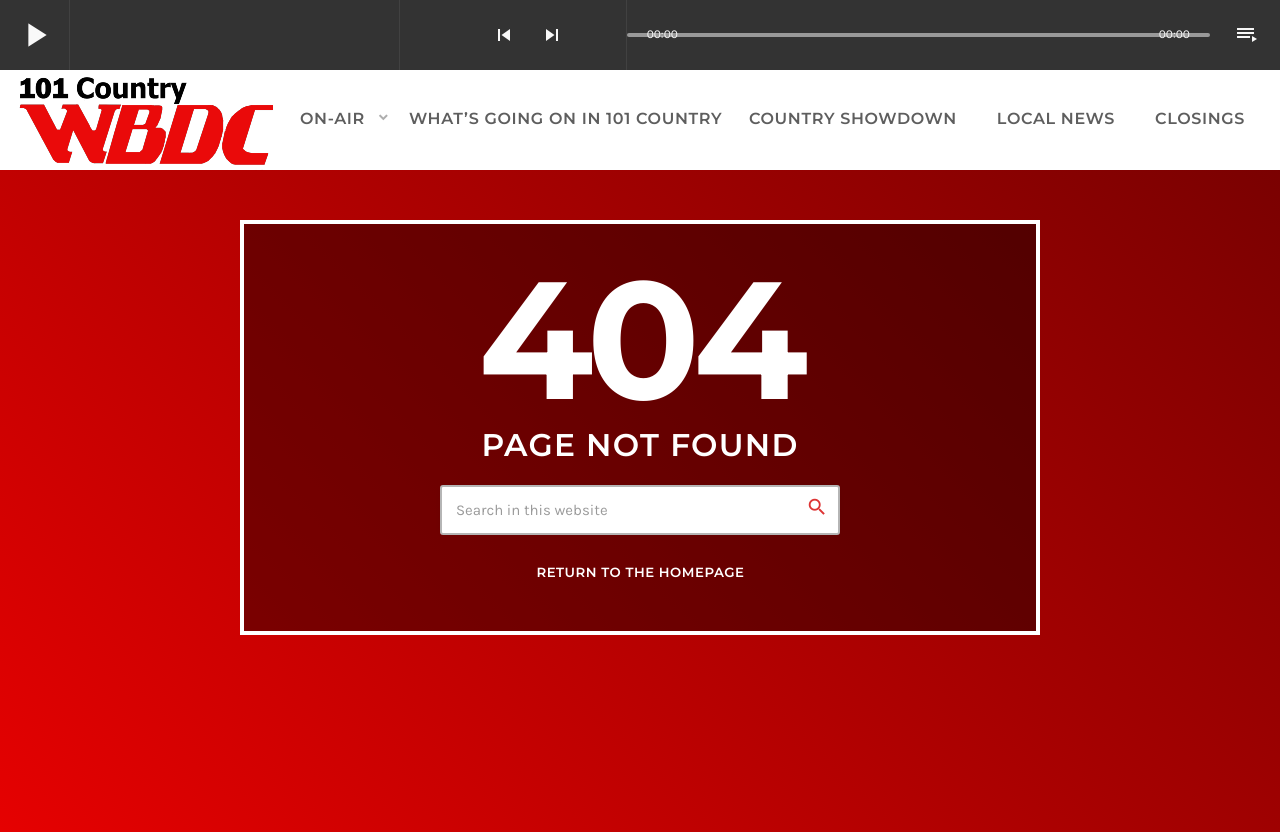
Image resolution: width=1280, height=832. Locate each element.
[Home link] (147, 120)
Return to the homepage (640, 573)
